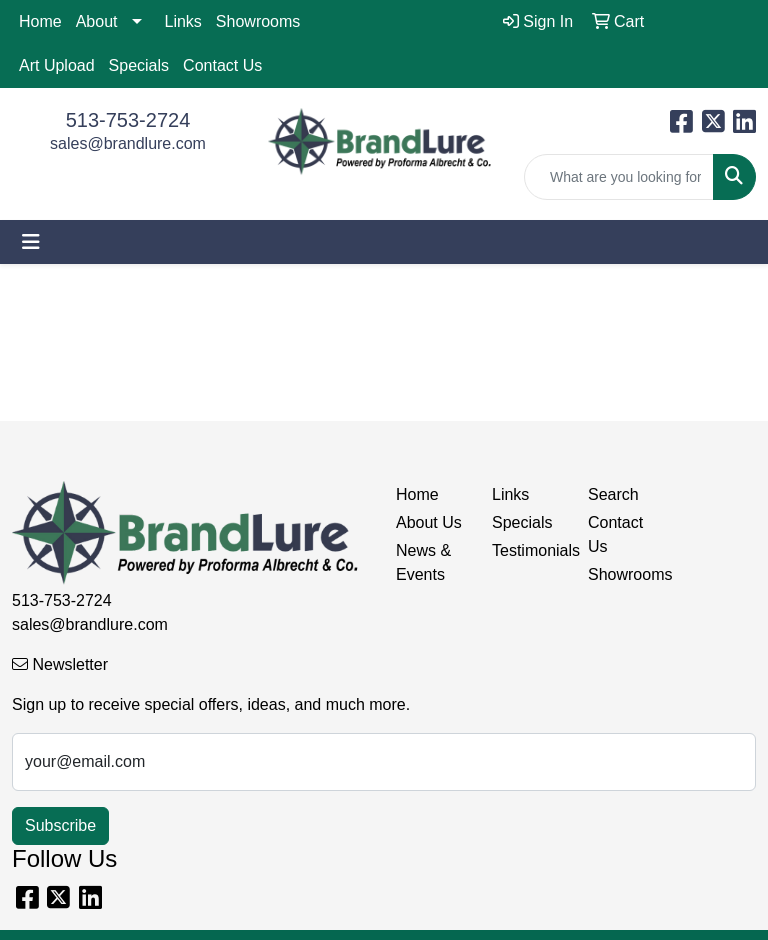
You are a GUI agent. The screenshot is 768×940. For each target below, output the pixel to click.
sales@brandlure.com (128, 143)
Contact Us (222, 65)
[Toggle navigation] (31, 242)
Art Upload (57, 65)
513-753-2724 (128, 120)
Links (183, 21)
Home (40, 21)
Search (613, 494)
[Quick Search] (619, 177)
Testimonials (528, 550)
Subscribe (60, 825)
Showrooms (258, 21)
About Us (429, 522)
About (97, 21)
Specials (139, 65)
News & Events (423, 562)
